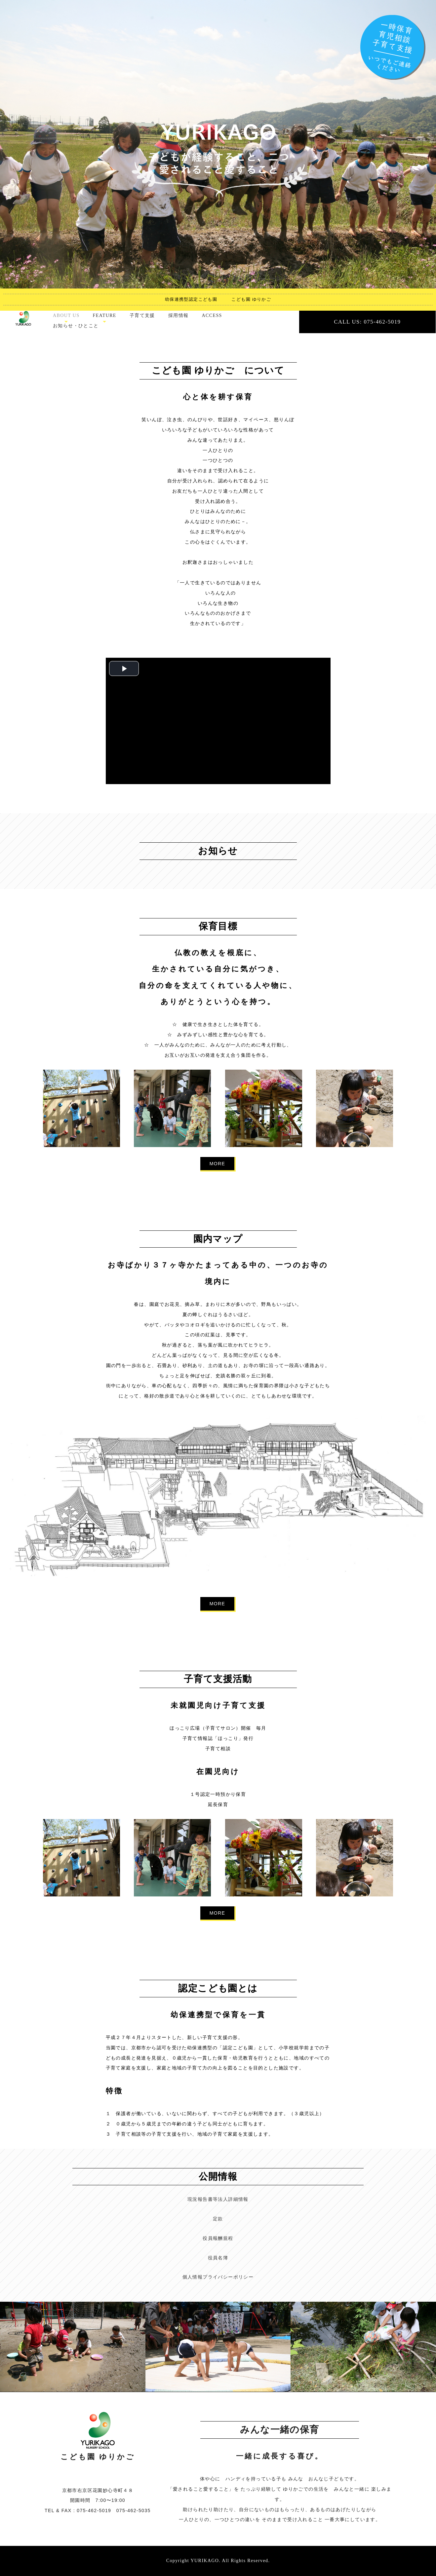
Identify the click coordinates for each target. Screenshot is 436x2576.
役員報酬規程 (218, 2238)
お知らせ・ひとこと (76, 325)
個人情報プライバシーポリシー (218, 2277)
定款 (218, 2218)
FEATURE (104, 315)
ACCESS (212, 315)
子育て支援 (142, 315)
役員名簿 (218, 2257)
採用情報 (178, 315)
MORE (217, 1163)
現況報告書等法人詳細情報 (218, 2199)
